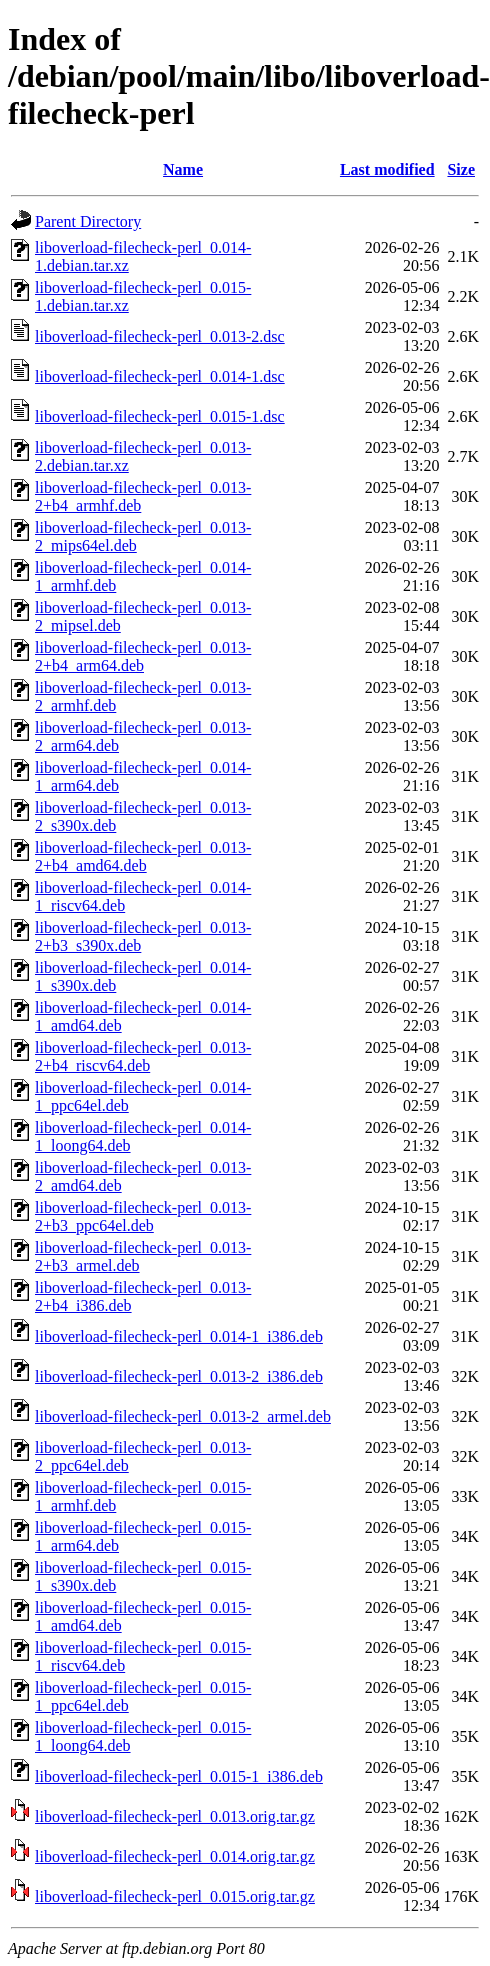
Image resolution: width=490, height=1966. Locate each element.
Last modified (387, 169)
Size (461, 169)
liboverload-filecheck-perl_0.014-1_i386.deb (179, 1336)
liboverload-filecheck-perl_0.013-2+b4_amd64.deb (143, 856)
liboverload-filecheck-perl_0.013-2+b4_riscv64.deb (143, 1056)
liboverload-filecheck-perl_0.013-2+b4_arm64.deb (143, 656)
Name (183, 169)
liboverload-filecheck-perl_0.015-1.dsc (160, 416)
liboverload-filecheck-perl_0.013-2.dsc (160, 336)
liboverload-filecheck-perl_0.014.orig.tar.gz (175, 1856)
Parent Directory (88, 221)
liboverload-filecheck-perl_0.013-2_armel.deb (183, 1416)
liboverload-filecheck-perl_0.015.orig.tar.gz (175, 1896)
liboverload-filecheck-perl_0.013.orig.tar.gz (175, 1816)
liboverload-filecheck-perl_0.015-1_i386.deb (179, 1776)
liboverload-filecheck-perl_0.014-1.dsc (160, 376)
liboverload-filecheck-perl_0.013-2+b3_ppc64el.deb (143, 1216)
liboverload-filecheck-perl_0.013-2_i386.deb (179, 1376)
